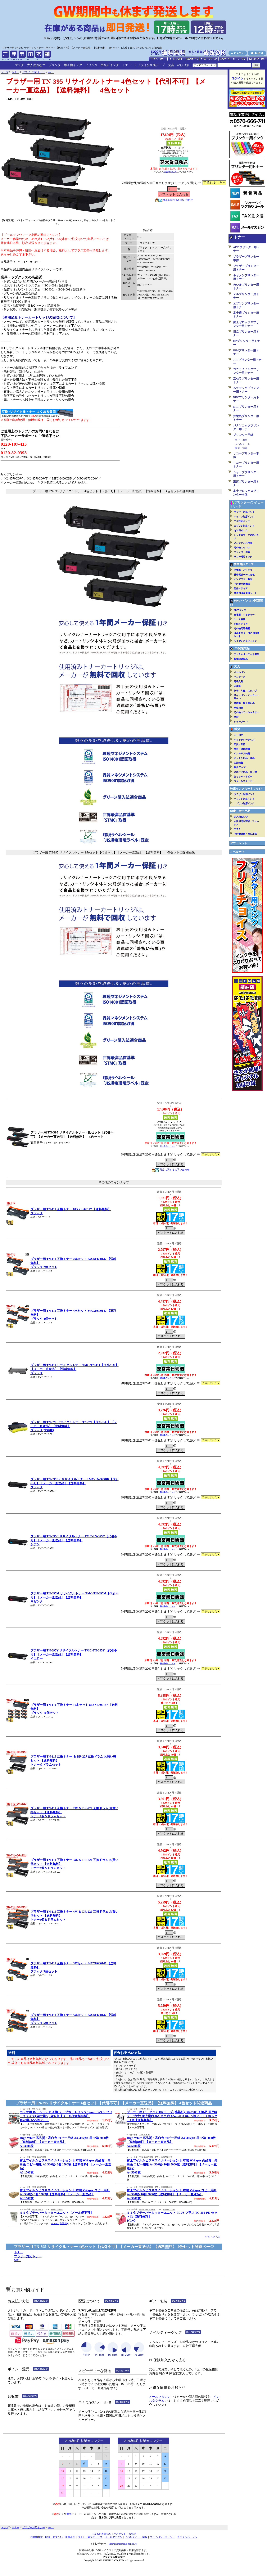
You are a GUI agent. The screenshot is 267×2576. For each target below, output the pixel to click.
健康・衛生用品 (240, 811)
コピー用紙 (241, 440)
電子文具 (238, 681)
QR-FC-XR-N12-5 (39, 2109)
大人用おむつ (36, 65)
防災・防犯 (239, 744)
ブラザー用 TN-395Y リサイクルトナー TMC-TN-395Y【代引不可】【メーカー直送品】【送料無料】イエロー (73, 1654)
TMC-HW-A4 (144, 2135)
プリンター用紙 (243, 434)
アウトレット (238, 843)
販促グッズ (239, 767)
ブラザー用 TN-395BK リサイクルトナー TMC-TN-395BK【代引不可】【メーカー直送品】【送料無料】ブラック (74, 1483)
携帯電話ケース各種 (244, 574)
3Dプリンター (241, 610)
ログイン (237, 78)
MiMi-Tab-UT (37, 2209)
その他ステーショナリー (246, 712)
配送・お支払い (54, 2537)
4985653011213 (166, 2187)
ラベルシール (242, 444)
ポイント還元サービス (90, 2537)
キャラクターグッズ (244, 739)
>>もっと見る (212, 2236)
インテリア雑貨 (242, 753)
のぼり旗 (183, 65)
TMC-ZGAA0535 (146, 2187)
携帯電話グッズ (244, 564)
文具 (171, 65)
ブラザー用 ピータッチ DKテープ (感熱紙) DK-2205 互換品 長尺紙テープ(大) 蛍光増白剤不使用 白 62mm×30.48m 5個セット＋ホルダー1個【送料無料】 (172, 2116)
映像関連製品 (241, 659)
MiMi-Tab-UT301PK (147, 2209)
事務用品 (238, 707)
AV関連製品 (242, 648)
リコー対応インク (243, 556)
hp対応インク (241, 530)
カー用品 (238, 735)
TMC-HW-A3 (37, 2135)
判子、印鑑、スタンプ (245, 690)
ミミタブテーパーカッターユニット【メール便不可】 (56, 2212)
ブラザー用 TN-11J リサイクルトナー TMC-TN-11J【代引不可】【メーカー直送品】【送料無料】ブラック (74, 1369)
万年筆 (237, 686)
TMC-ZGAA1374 (39, 2187)
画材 (236, 717)
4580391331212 (57, 2209)
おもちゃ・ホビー (243, 776)
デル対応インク (242, 521)
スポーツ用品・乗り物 (245, 772)
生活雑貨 (238, 762)
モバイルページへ (187, 2537)
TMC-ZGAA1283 (39, 2157)
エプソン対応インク (244, 526)
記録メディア (241, 588)
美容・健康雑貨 (242, 749)
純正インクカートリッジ (246, 788)
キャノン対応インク (244, 516)
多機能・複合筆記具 (244, 703)
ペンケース (239, 677)
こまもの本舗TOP (101, 2533)
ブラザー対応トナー (28, 2256)
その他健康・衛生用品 (245, 833)
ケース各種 (239, 619)
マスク (19, 65)
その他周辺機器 (242, 584)
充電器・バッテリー (244, 570)
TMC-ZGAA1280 (146, 2157)
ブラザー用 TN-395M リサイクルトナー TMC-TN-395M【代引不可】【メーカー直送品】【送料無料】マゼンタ (74, 1597)
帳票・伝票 (241, 447)
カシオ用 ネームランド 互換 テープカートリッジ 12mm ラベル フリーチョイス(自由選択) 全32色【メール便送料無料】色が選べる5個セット (66, 2116)
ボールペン (239, 672)
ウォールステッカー (244, 781)
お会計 (132, 2533)
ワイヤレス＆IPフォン (245, 641)
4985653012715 (166, 2157)
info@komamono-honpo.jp (122, 2543)
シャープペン (241, 721)
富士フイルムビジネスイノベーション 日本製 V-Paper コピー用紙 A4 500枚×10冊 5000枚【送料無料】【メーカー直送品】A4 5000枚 (171, 2194)
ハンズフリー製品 (243, 579)
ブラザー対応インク (244, 512)
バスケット (120, 2533)
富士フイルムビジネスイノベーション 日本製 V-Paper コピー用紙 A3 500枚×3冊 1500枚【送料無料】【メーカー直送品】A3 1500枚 (64, 2194)
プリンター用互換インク (65, 65)
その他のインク (242, 547)
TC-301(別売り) (59, 2223)
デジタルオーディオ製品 (246, 654)
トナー (126, 65)
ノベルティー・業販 (136, 2537)
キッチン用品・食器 (244, 758)
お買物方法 (36, 2537)
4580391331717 (169, 2209)
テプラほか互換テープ (149, 65)
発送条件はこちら (171, 172)
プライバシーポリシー (162, 2537)
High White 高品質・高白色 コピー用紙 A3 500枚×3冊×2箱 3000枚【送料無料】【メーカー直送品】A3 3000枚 (64, 2142)
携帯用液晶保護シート (245, 593)
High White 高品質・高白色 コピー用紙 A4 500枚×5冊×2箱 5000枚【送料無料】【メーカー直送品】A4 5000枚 (171, 2142)
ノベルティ (237, 851)
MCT (17, 2260)
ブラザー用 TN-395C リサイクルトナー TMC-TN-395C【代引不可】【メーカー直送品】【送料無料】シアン (73, 1540)
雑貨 (237, 729)
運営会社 (70, 2537)
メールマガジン (159, 2396)
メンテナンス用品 (243, 543)
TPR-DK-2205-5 (145, 2109)
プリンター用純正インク (102, 65)
